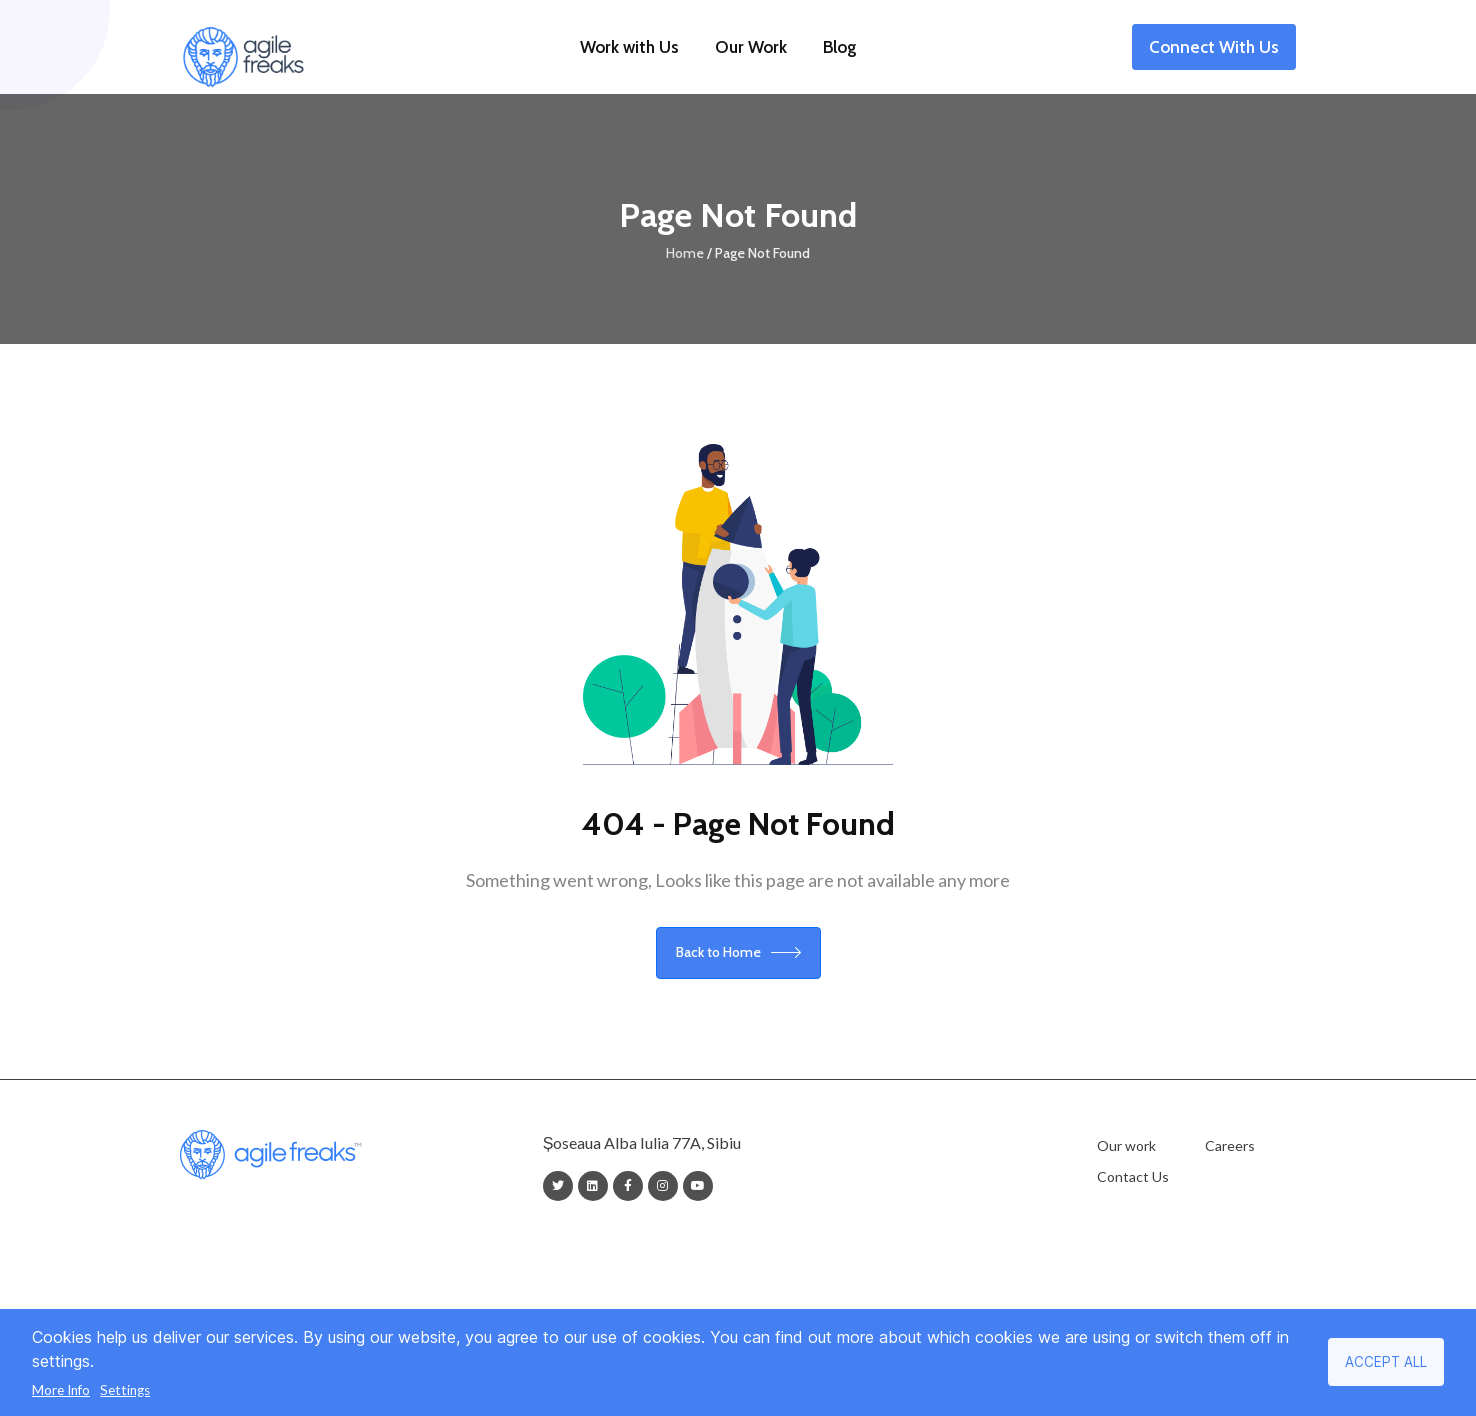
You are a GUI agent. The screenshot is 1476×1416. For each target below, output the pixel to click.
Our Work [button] (751, 47)
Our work (1126, 1145)
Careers (1230, 1145)
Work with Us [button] (629, 47)
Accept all (1386, 1362)
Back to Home (738, 952)
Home (685, 253)
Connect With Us (1214, 50)
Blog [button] (840, 47)
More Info (61, 1390)
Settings (125, 1390)
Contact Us (1133, 1176)
